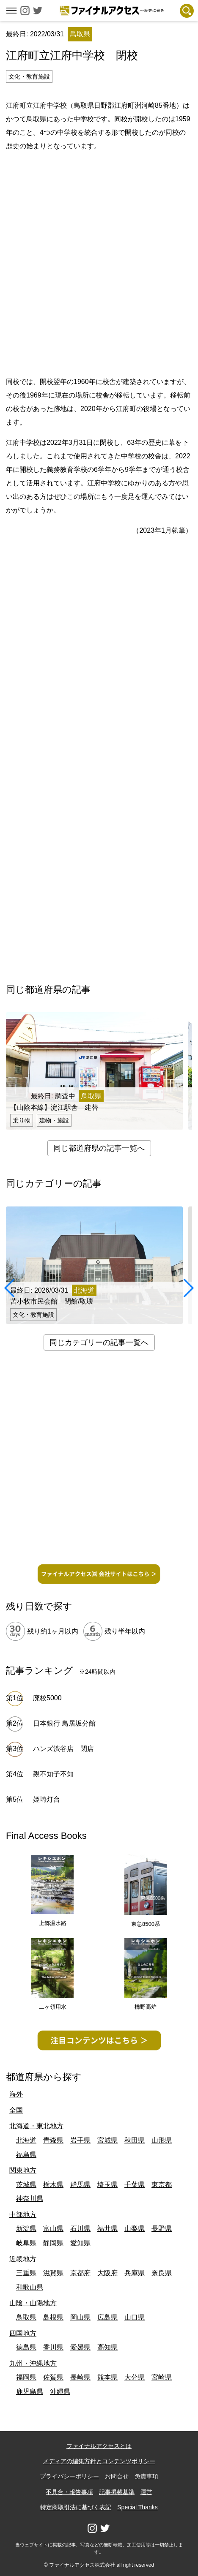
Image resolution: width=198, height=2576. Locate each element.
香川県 (53, 2347)
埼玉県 (107, 2184)
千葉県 (134, 2184)
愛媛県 (80, 2347)
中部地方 (22, 2214)
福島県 (26, 2154)
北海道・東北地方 (36, 2125)
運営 (146, 2492)
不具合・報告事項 (69, 2492)
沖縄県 (60, 2391)
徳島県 (26, 2347)
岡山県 (80, 2317)
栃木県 (53, 2184)
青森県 (53, 2140)
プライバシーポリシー (69, 2476)
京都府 (80, 2272)
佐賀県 (53, 2377)
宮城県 (107, 2140)
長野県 (161, 2228)
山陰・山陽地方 (33, 2302)
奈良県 (161, 2272)
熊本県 (107, 2377)
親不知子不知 (53, 1774)
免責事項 (146, 2476)
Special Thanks (137, 2507)
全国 (16, 2110)
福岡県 (26, 2377)
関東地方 (22, 2170)
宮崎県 (161, 2377)
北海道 (26, 2140)
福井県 (107, 2228)
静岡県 (53, 2243)
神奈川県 (29, 2198)
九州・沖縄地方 (33, 2363)
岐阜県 (26, 2243)
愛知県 (80, 2243)
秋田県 (134, 2140)
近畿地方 (22, 2259)
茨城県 (26, 2184)
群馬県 (80, 2184)
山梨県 (134, 2228)
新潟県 (26, 2228)
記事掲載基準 (117, 2492)
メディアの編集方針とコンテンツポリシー (99, 2461)
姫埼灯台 (46, 1799)
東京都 (161, 2184)
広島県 (107, 2317)
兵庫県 (134, 2272)
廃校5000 (47, 1698)
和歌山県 (29, 2287)
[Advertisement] (99, 262)
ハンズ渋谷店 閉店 (67, 1748)
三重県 (26, 2272)
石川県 (80, 2228)
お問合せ (117, 2476)
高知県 (107, 2347)
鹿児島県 (29, 2391)
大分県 (134, 2377)
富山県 (53, 2228)
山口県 (134, 2317)
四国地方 (22, 2333)
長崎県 (80, 2377)
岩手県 (80, 2140)
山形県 (161, 2140)
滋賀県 (53, 2272)
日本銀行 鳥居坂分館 (64, 1723)
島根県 (53, 2317)
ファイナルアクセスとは (99, 2446)
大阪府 (107, 2272)
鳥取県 (26, 2317)
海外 (16, 2094)
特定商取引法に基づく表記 (75, 2507)
